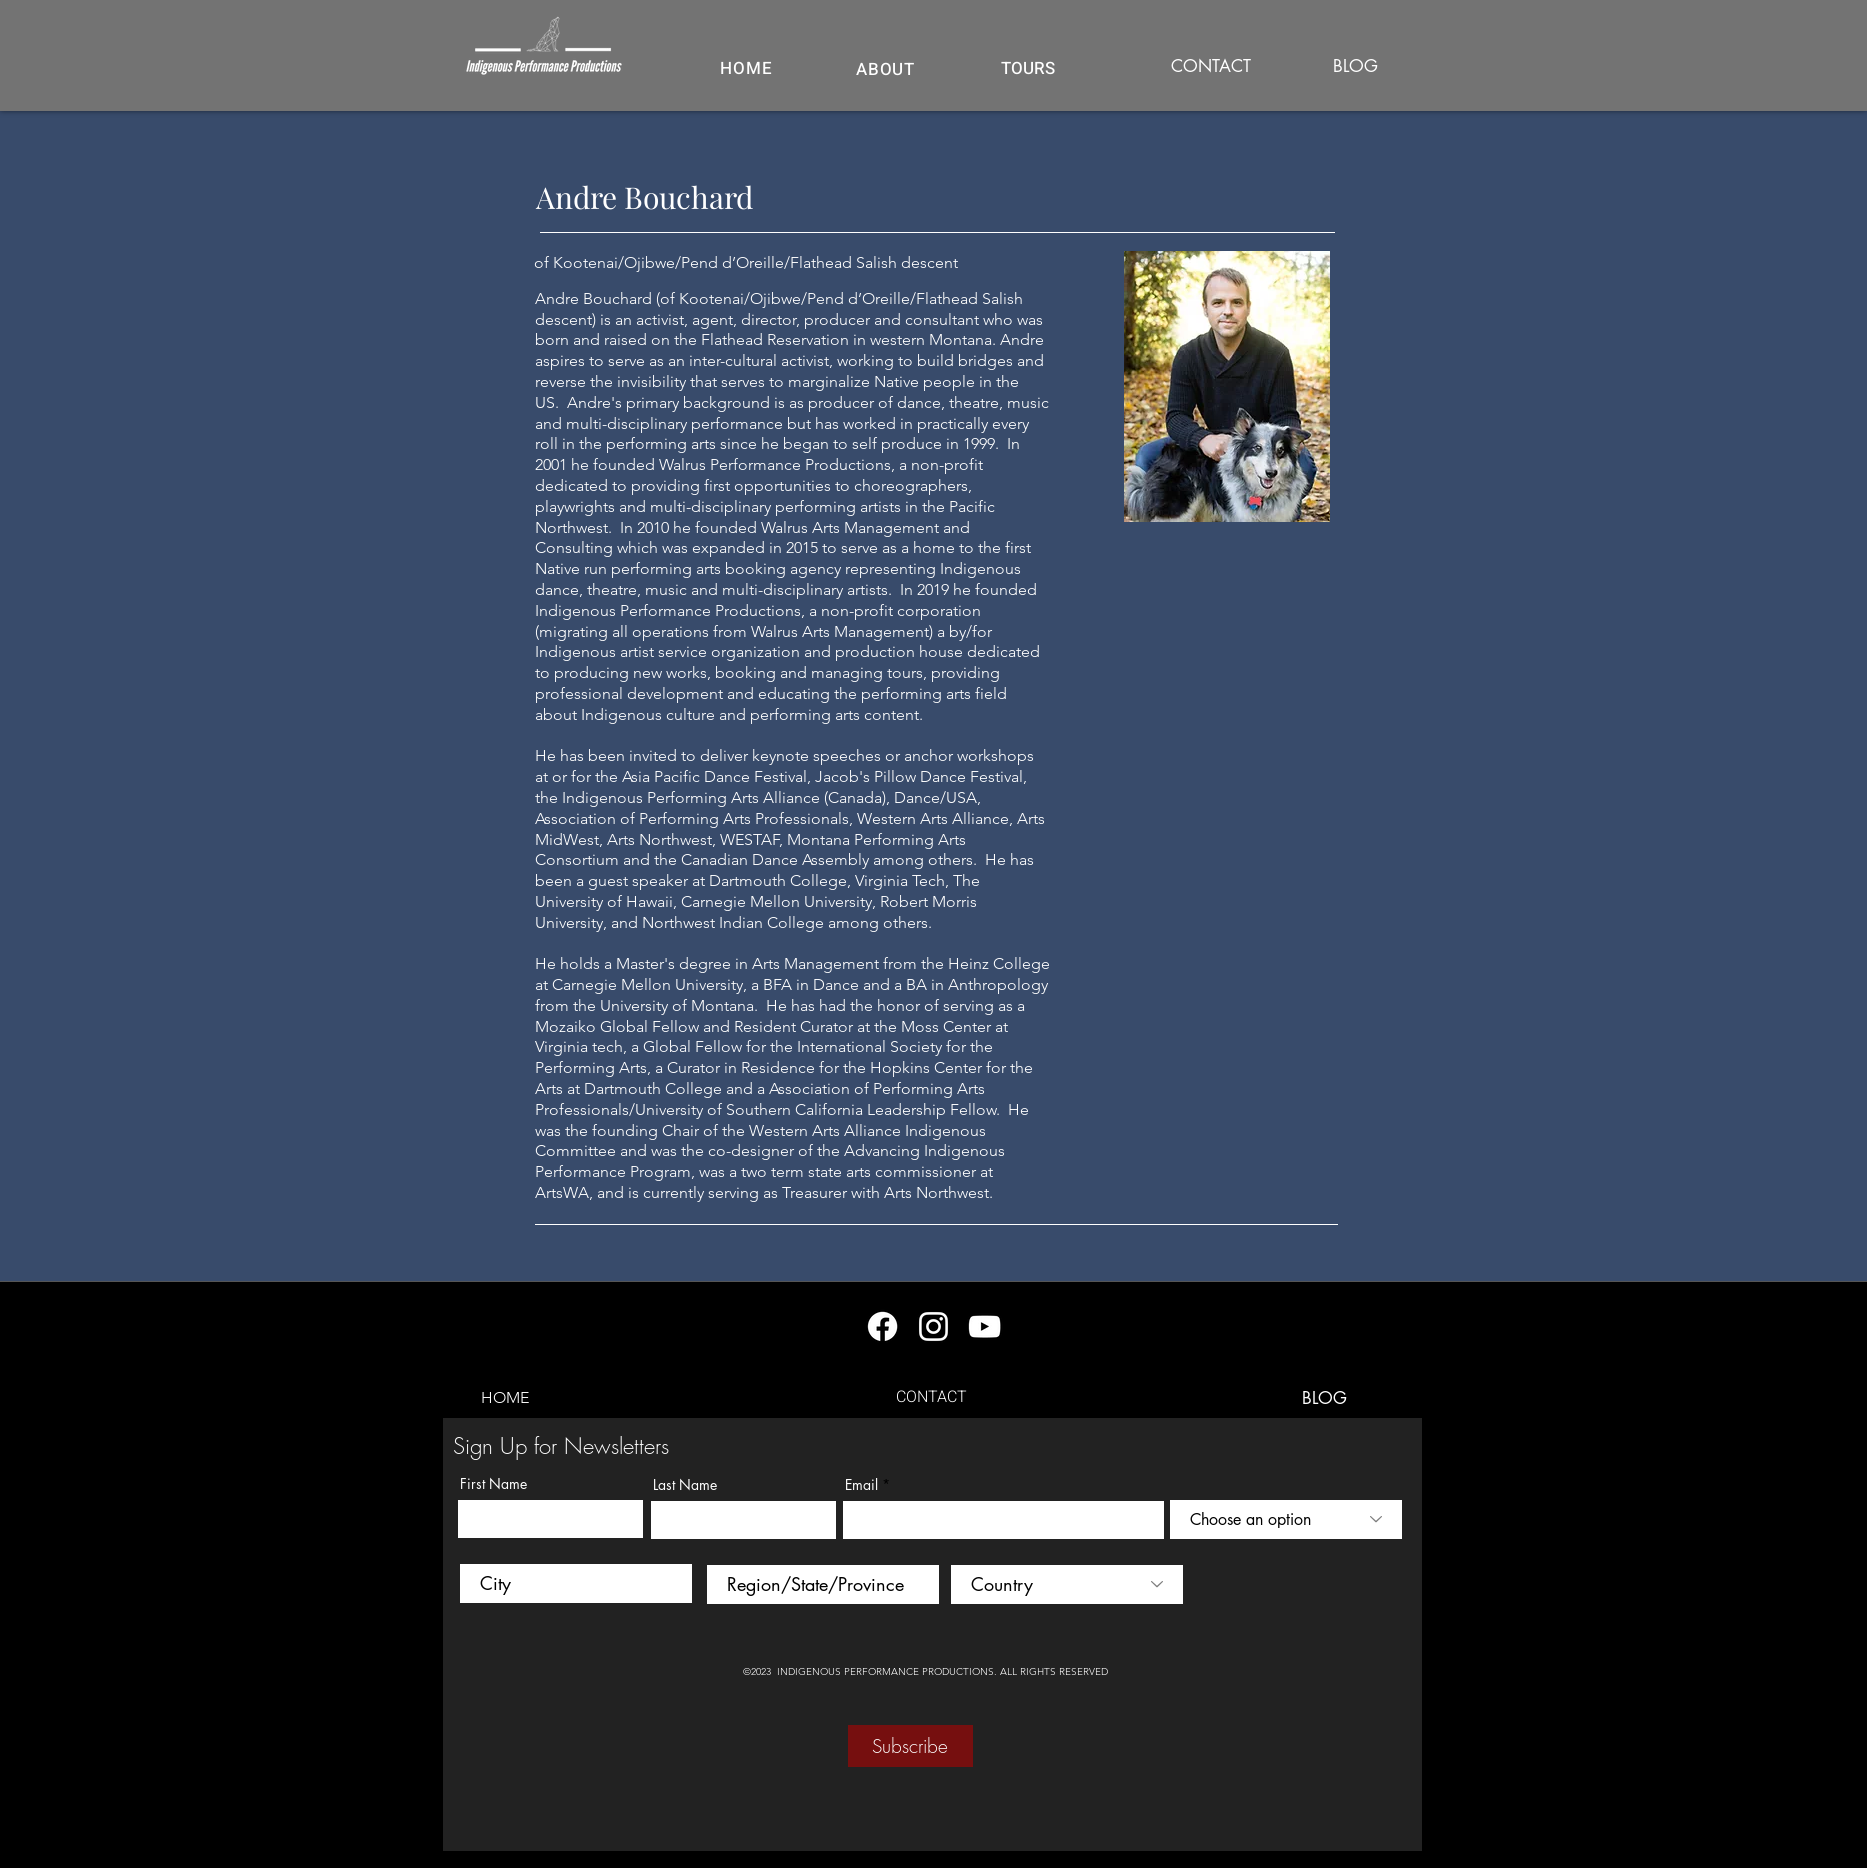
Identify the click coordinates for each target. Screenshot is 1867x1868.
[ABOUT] (886, 69)
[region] (1028, 79)
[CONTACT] (1211, 67)
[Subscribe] (910, 1746)
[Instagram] (933, 1326)
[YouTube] (984, 1326)
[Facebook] (882, 1326)
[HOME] (747, 68)
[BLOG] (1356, 67)
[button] (1028, 68)
